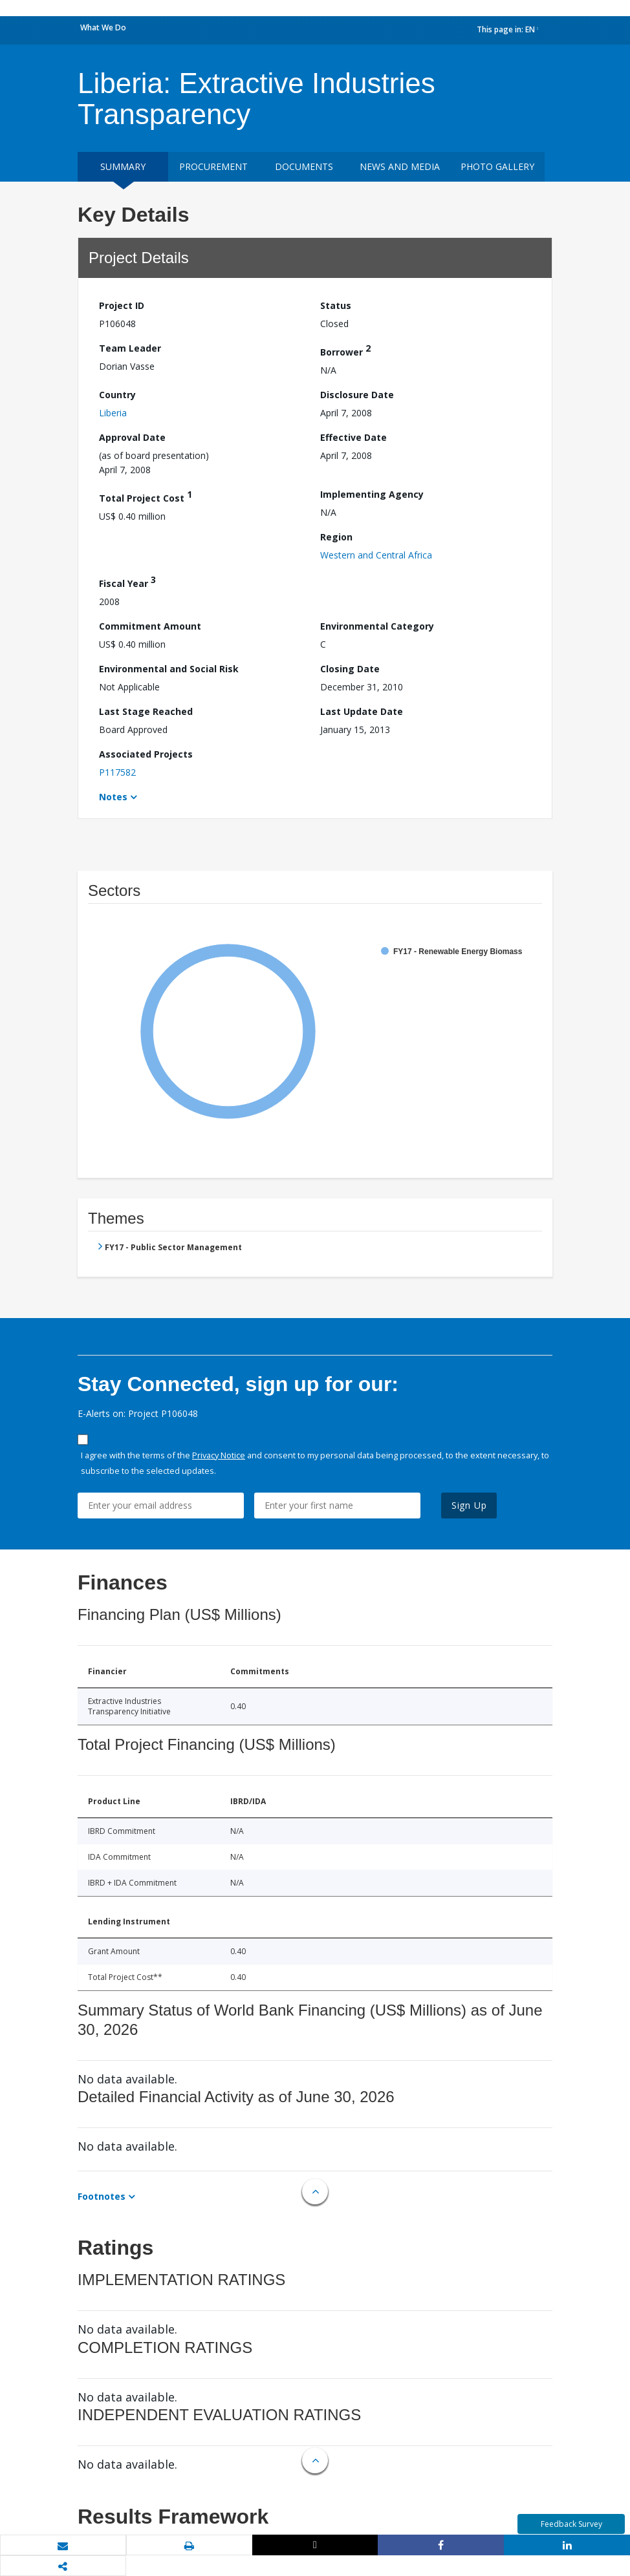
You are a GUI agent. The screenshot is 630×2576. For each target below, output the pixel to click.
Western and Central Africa (376, 555)
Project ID (121, 305)
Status (335, 305)
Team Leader (130, 348)
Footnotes (101, 2196)
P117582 (117, 772)
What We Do (103, 27)
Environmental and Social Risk (169, 669)
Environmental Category (377, 626)
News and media (400, 166)
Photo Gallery (497, 166)
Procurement (213, 166)
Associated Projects (146, 754)
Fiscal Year (127, 581)
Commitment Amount (150, 626)
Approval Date (132, 437)
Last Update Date (361, 711)
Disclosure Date (357, 395)
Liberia (113, 413)
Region (336, 537)
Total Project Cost (145, 496)
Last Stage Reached (146, 711)
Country (117, 395)
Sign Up (469, 1505)
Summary (123, 166)
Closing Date (350, 669)
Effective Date (353, 437)
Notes (113, 797)
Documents (304, 166)
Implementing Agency (372, 494)
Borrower (345, 350)
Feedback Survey (571, 2523)
